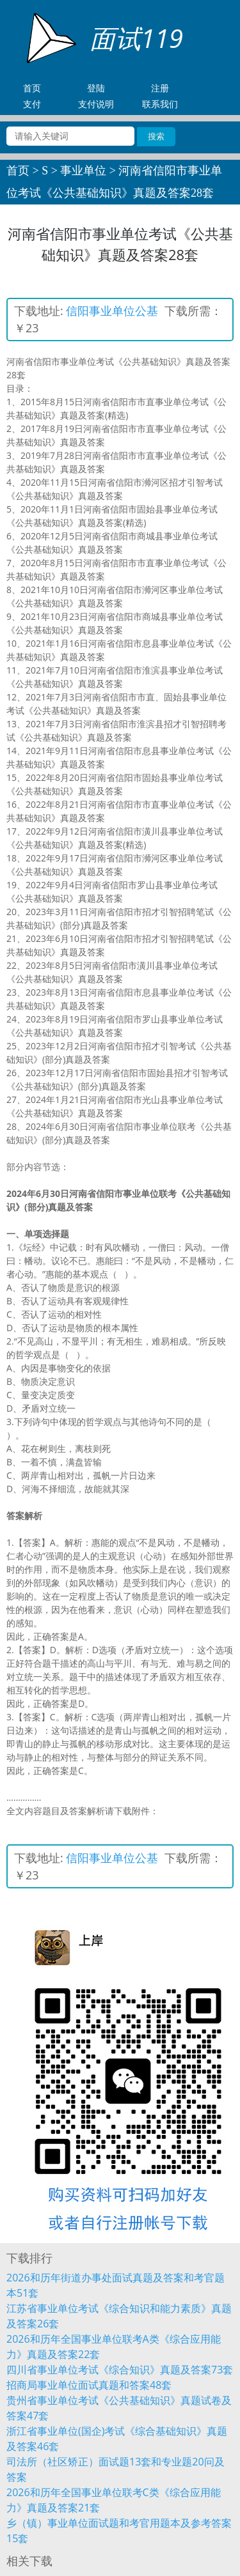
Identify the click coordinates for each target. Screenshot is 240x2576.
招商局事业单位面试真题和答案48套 (89, 2385)
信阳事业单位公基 (112, 310)
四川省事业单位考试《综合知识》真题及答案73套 (119, 2370)
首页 (17, 170)
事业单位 (83, 170)
